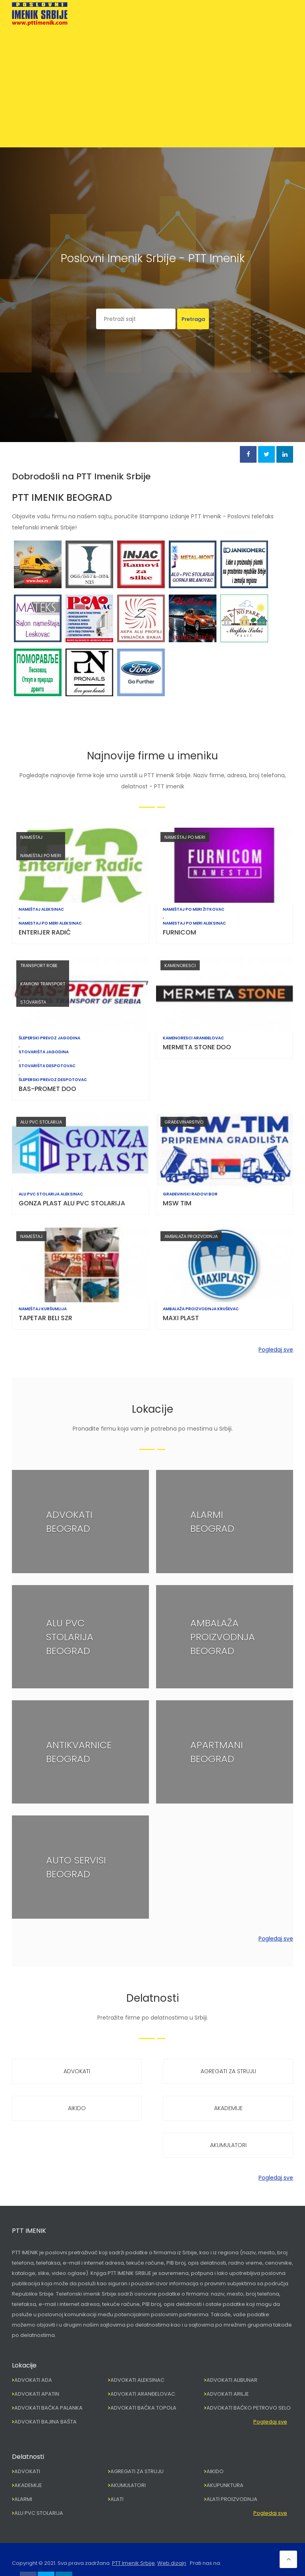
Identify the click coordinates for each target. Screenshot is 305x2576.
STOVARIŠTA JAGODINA (44, 1052)
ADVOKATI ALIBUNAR (232, 2380)
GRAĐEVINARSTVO (183, 1122)
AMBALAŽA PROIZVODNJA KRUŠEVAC (201, 1309)
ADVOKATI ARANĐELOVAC (142, 2394)
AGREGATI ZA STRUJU (228, 2071)
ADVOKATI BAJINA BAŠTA (45, 2421)
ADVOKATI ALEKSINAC (137, 2380)
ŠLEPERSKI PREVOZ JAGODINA (49, 1038)
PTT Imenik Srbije (133, 2563)
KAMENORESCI (180, 965)
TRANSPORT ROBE (39, 965)
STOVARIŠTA (33, 1002)
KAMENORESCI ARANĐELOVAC (193, 1038)
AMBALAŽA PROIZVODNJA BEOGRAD (222, 1636)
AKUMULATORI (228, 2145)
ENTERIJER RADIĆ (45, 932)
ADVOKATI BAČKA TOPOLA (143, 2408)
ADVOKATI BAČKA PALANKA (48, 2408)
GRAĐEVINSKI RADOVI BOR (190, 1194)
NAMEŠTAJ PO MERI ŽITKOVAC (193, 909)
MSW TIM (177, 1203)
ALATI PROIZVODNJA (232, 2499)
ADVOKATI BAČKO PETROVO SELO (249, 2408)
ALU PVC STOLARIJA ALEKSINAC (51, 1194)
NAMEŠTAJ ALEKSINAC (41, 909)
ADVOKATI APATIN (36, 2394)
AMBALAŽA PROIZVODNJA (191, 1236)
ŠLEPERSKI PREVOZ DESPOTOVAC (53, 1080)
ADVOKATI (77, 2071)
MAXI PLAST (181, 1318)
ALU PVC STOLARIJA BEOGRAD (69, 1636)
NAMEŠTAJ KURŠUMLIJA (43, 1309)
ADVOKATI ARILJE (228, 2394)
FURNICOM (179, 932)
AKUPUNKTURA (225, 2485)
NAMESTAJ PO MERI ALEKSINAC (50, 923)
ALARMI (23, 2499)
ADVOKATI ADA (33, 2380)
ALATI (117, 2499)
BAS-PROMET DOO (47, 1088)
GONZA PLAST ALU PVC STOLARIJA (72, 1203)
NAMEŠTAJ (31, 837)
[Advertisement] (152, 85)
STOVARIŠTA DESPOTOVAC (47, 1066)
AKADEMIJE (228, 2108)
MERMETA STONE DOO (197, 1047)
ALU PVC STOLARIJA (41, 1122)
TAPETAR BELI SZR (45, 1318)
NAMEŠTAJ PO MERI (40, 855)
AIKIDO (77, 2108)
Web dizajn (171, 2563)
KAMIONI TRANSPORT (42, 984)
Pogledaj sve (276, 1350)
